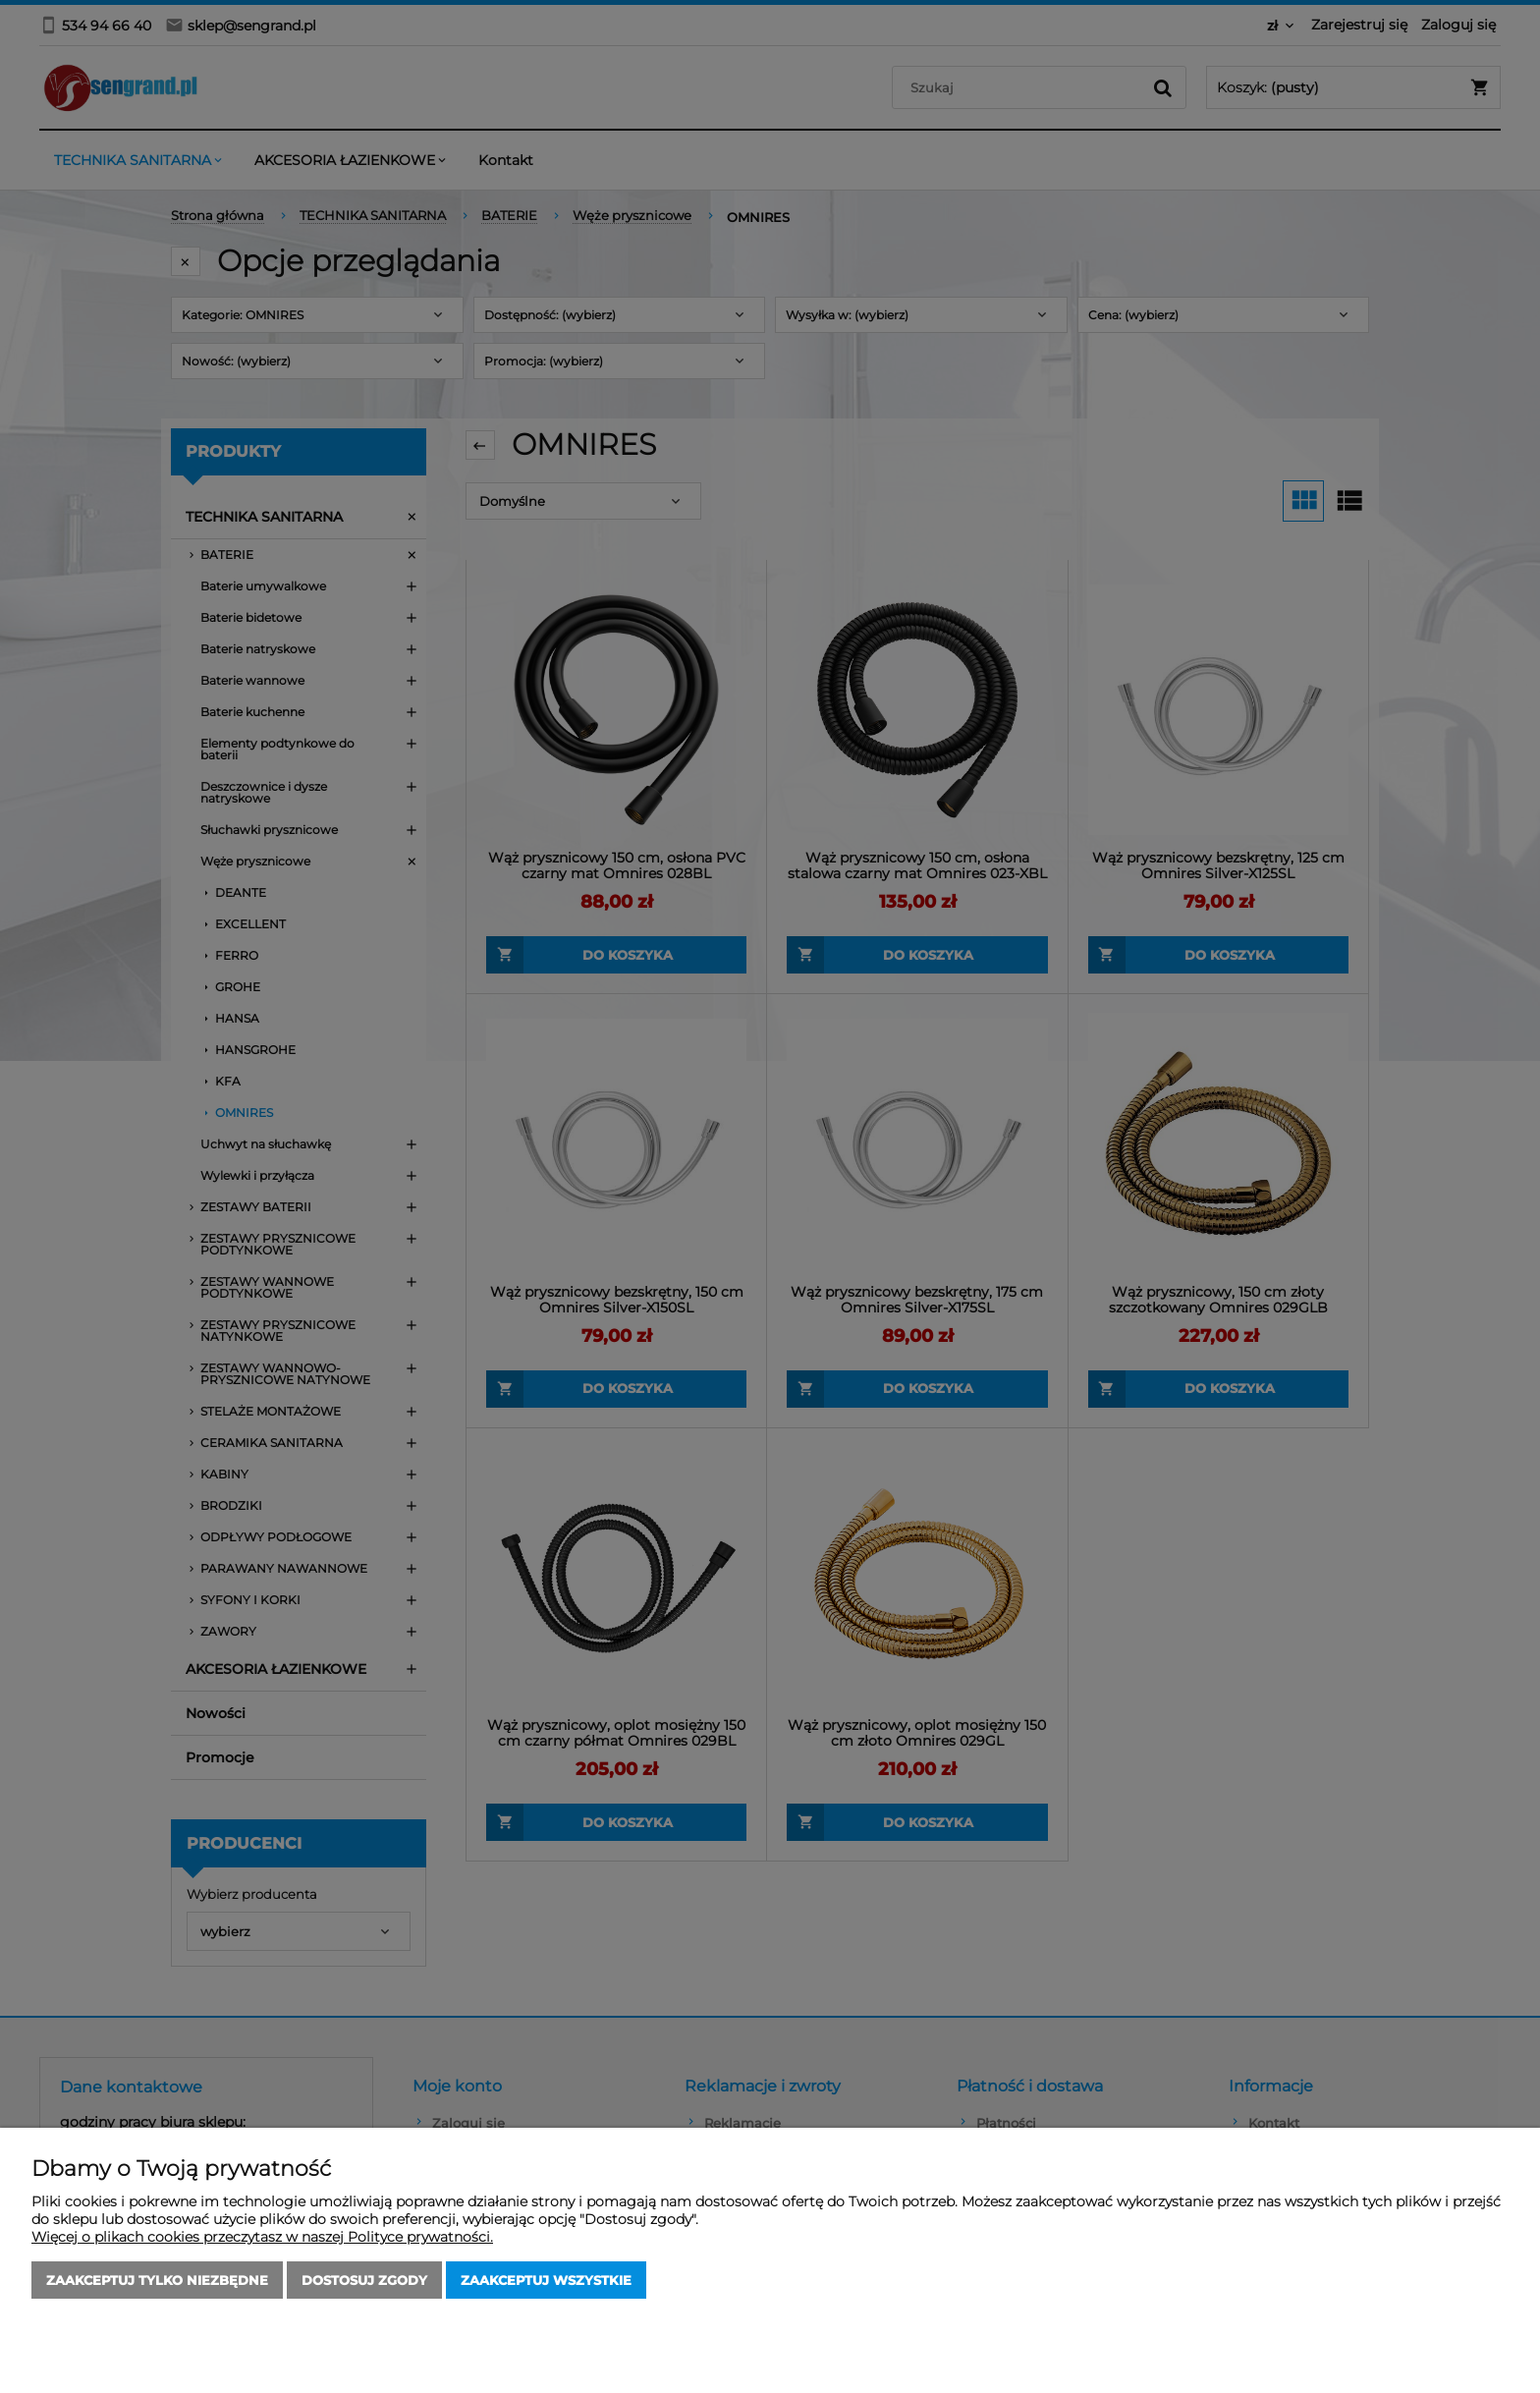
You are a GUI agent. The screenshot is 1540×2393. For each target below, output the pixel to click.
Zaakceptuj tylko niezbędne (157, 2280)
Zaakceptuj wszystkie (546, 2280)
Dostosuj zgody (364, 2280)
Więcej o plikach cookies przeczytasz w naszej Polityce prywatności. (262, 2237)
